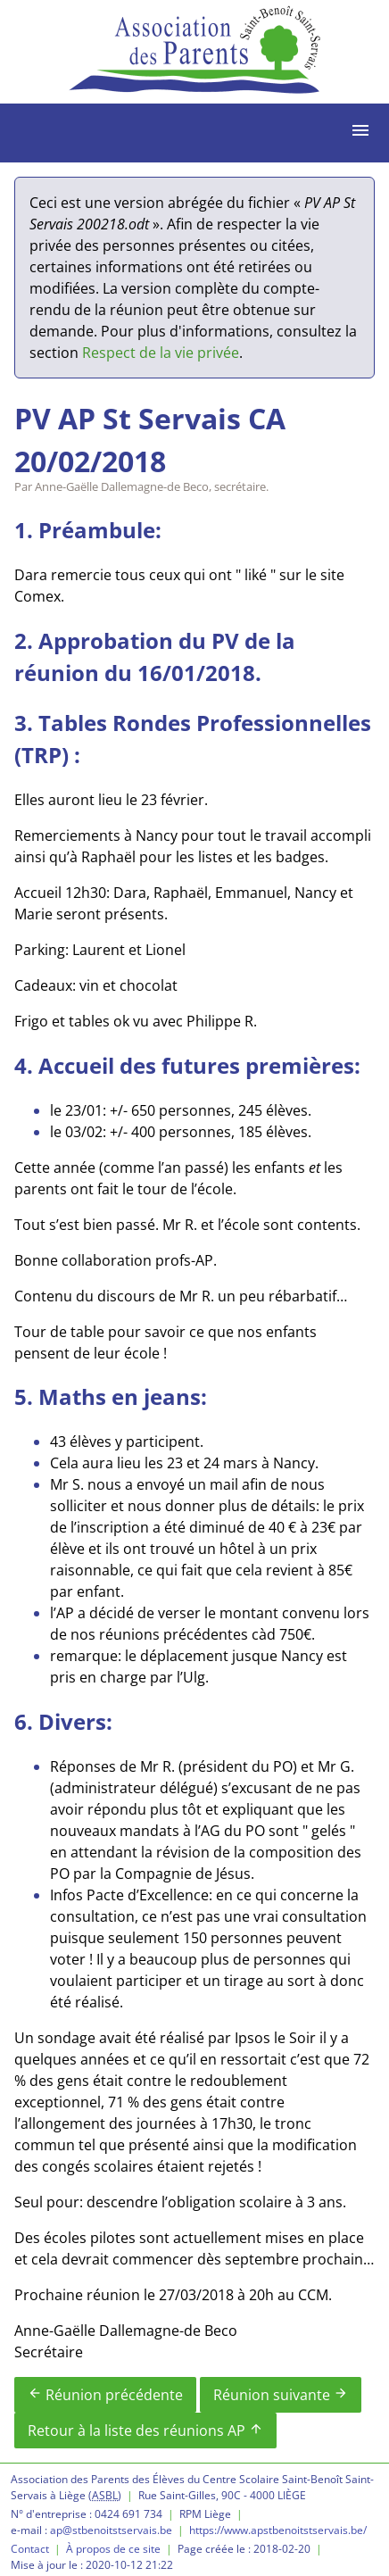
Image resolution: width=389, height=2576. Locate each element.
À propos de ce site (113, 2548)
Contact (30, 2548)
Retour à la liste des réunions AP (145, 2430)
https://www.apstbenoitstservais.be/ (278, 2530)
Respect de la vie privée (160, 352)
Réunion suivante (280, 2395)
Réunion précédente (105, 2395)
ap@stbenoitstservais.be (111, 2530)
